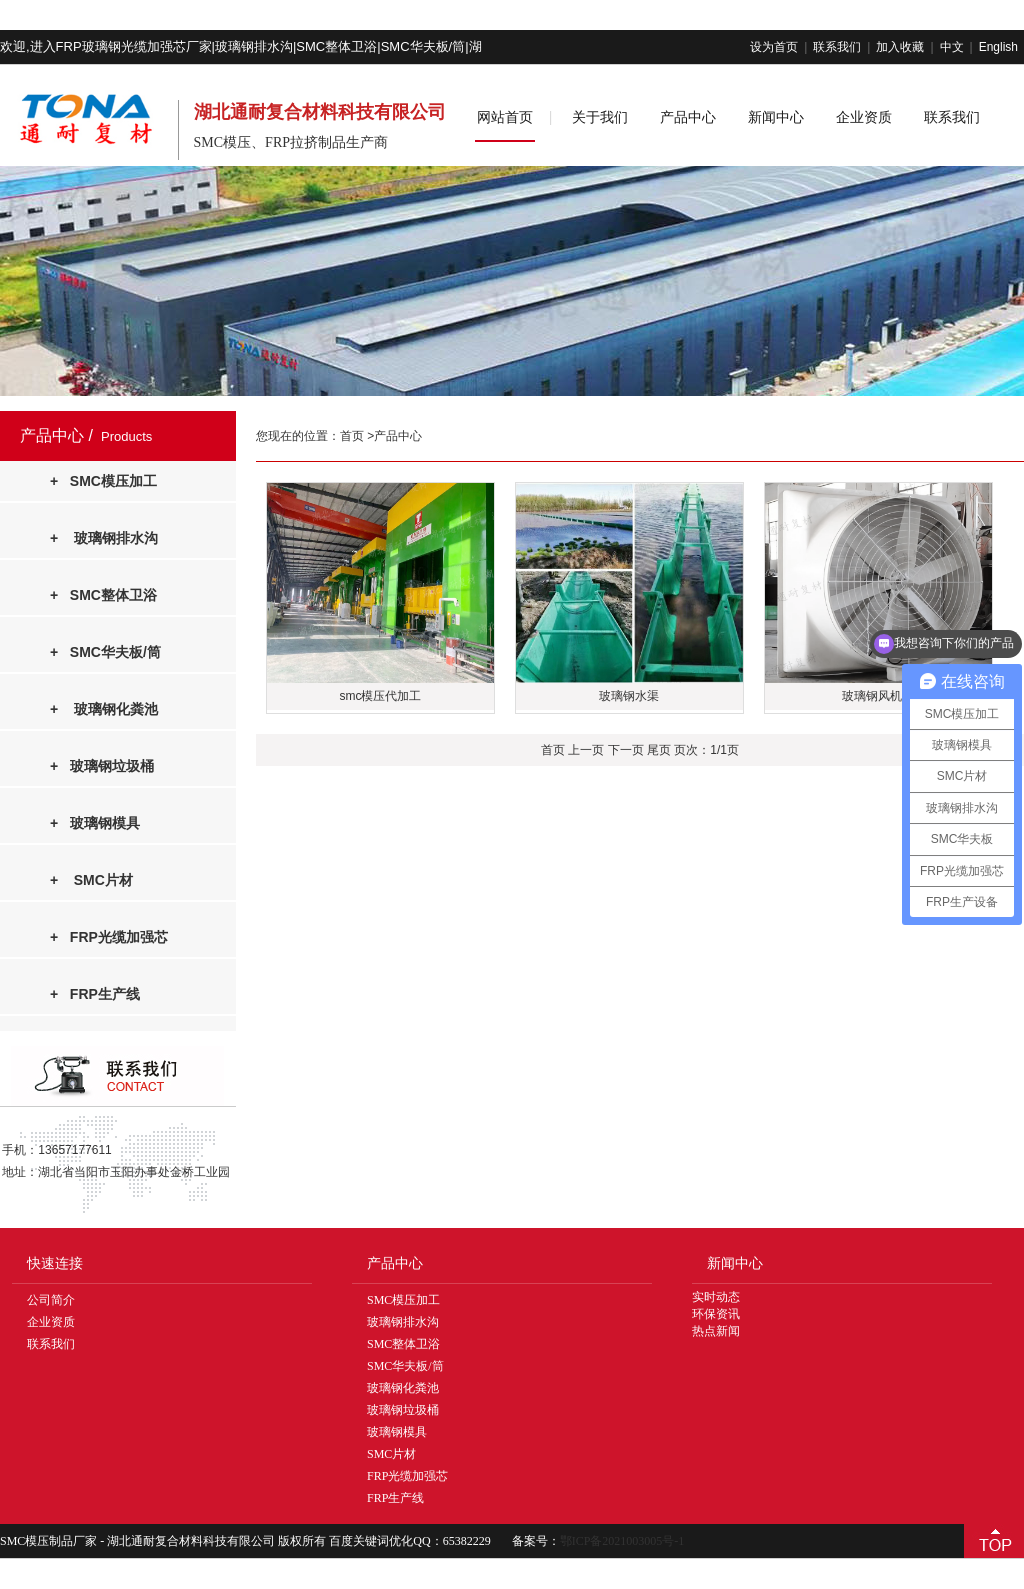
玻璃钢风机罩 (878, 696)
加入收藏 (900, 47)
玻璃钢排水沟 (403, 1322)
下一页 (626, 750)
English (998, 47)
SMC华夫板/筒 (405, 1366)
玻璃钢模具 (397, 1432)
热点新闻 (716, 1331)
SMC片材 (391, 1454)
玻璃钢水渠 (629, 696)
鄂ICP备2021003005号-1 (622, 1541)
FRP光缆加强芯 (407, 1476)
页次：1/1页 (706, 750)
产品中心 (688, 117)
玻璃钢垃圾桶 (403, 1410)
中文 (952, 47)
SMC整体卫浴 (403, 1344)
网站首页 (505, 117)
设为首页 (774, 47)
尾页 (659, 750)
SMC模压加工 (403, 1300)
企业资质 (864, 117)
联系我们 (837, 47)
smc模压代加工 (380, 696)
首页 (353, 436)
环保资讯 (716, 1314)
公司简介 (51, 1300)
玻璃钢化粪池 (403, 1388)
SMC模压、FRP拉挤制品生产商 (291, 142)
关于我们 (600, 117)
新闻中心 (776, 117)
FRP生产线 (395, 1498)
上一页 (586, 750)
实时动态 (716, 1297)
